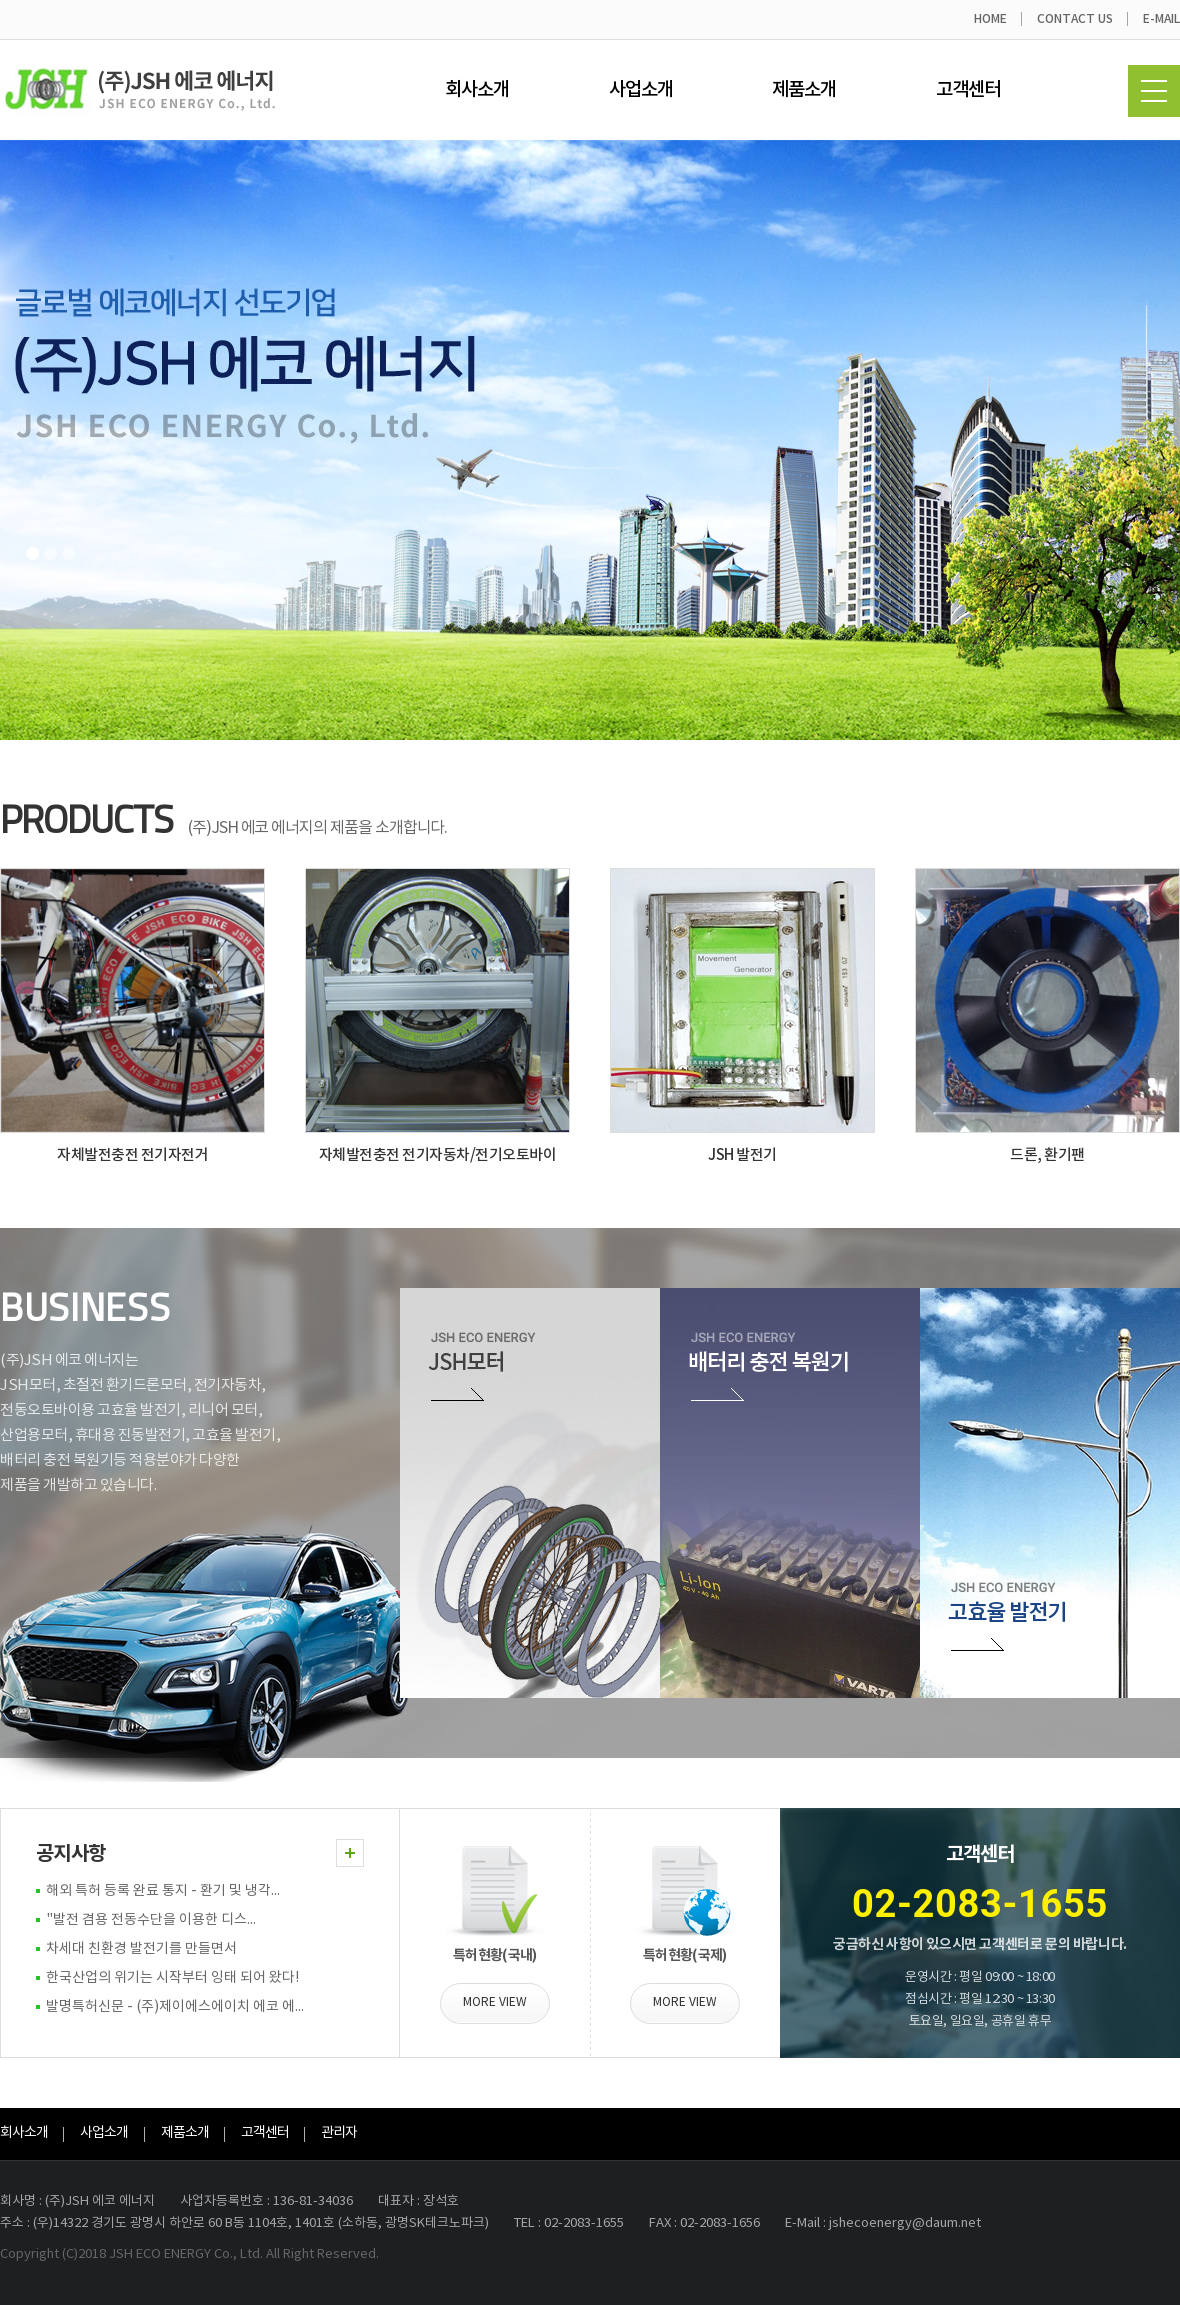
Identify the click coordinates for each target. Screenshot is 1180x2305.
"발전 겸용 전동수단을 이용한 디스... (151, 1920)
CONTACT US (1075, 19)
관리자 (339, 2133)
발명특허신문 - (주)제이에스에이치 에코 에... (175, 2007)
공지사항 (70, 1854)
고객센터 (968, 90)
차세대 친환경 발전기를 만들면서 (141, 1949)
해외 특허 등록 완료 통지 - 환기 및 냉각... (163, 1891)
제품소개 (804, 90)
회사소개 (477, 90)
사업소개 (641, 90)
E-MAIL (1161, 19)
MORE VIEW (495, 2002)
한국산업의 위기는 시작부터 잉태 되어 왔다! (172, 1978)
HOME (990, 19)
